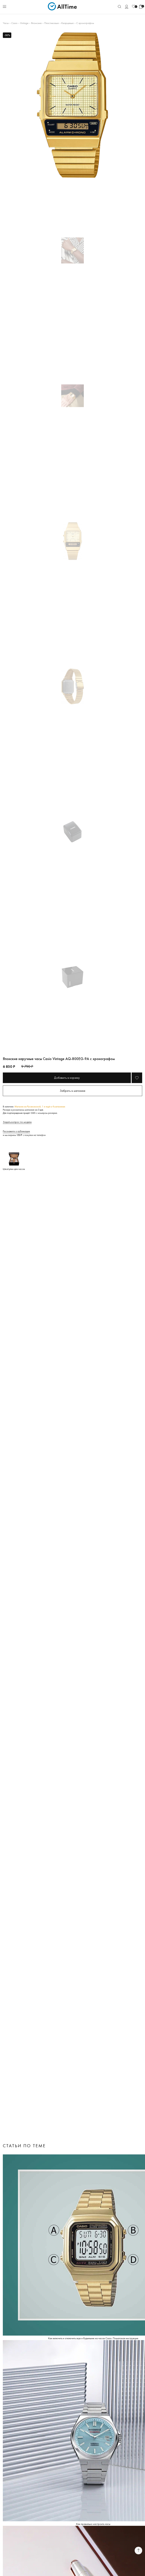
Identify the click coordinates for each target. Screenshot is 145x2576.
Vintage (24, 23)
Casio (14, 23)
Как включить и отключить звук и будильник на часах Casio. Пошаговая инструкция (93, 2338)
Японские (36, 23)
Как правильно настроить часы (93, 2524)
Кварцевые (67, 23)
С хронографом (85, 23)
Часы (6, 23)
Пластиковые (51, 23)
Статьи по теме (24, 2146)
